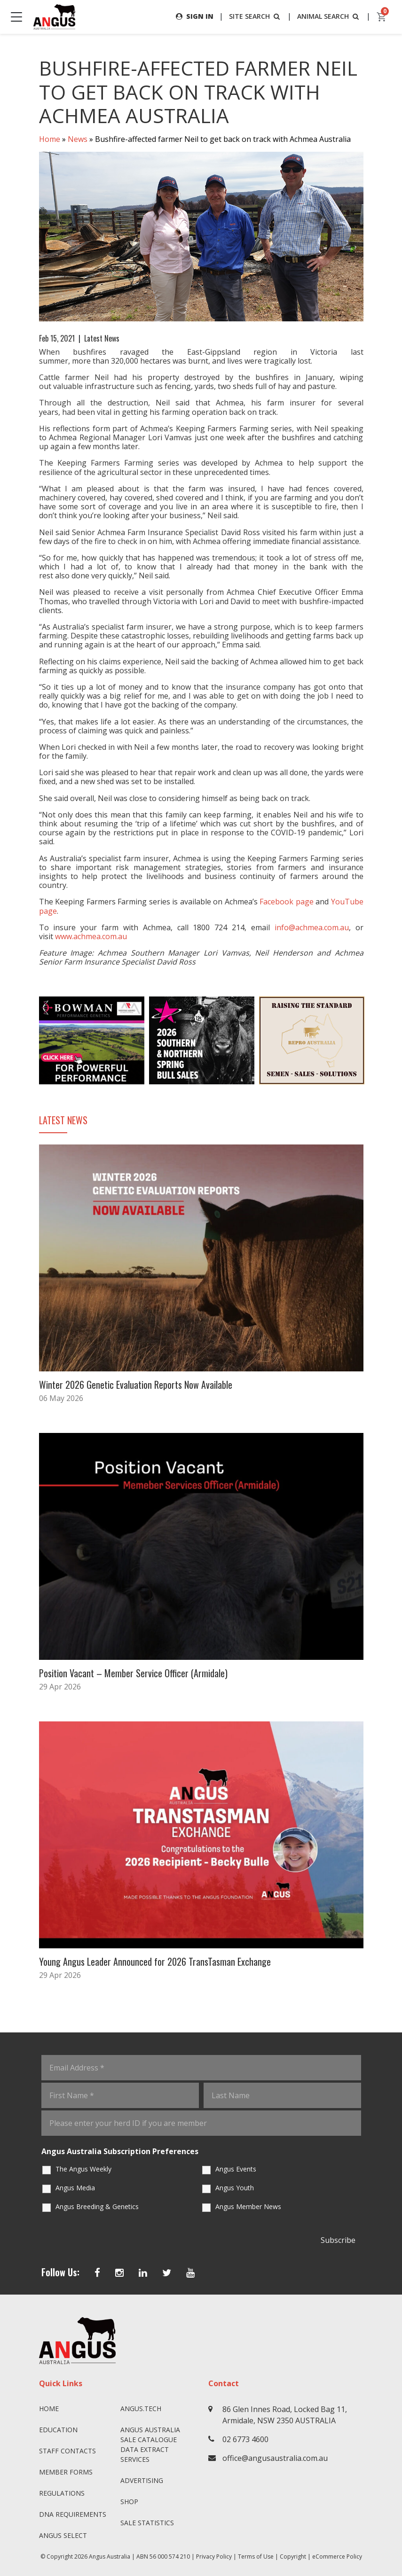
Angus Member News (248, 2206)
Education (58, 2429)
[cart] (381, 17)
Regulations (62, 2493)
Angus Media (75, 2187)
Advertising (141, 2480)
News (77, 139)
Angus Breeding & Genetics (97, 2206)
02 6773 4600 (245, 2439)
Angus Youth (234, 2187)
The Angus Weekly (83, 2168)
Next (373, 1040)
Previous (29, 1040)
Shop (129, 2501)
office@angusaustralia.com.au (275, 2458)
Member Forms (66, 2471)
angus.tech (140, 2408)
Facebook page (287, 901)
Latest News (101, 338)
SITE (255, 16)
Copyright (293, 2556)
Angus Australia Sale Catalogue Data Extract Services (150, 2444)
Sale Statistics (147, 2522)
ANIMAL (329, 16)
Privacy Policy (214, 2556)
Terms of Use (256, 2556)
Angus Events (235, 2168)
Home (49, 139)
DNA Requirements (72, 2514)
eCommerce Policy (337, 2556)
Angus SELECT (63, 2535)
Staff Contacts (67, 2450)
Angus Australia (109, 2556)
